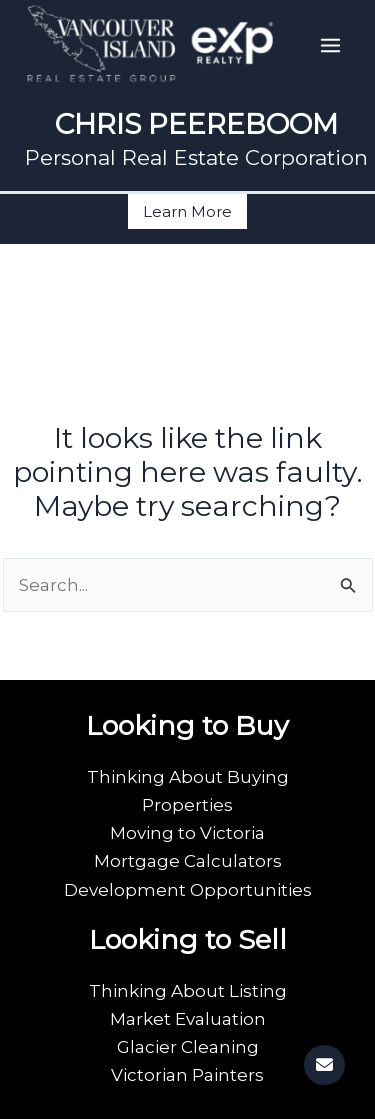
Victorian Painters (187, 1075)
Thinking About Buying (188, 777)
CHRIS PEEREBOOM (196, 124)
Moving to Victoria (187, 833)
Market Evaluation (188, 1019)
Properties (187, 805)
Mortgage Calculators (188, 861)
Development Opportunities (188, 890)
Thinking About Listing (188, 991)
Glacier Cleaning (188, 1047)
